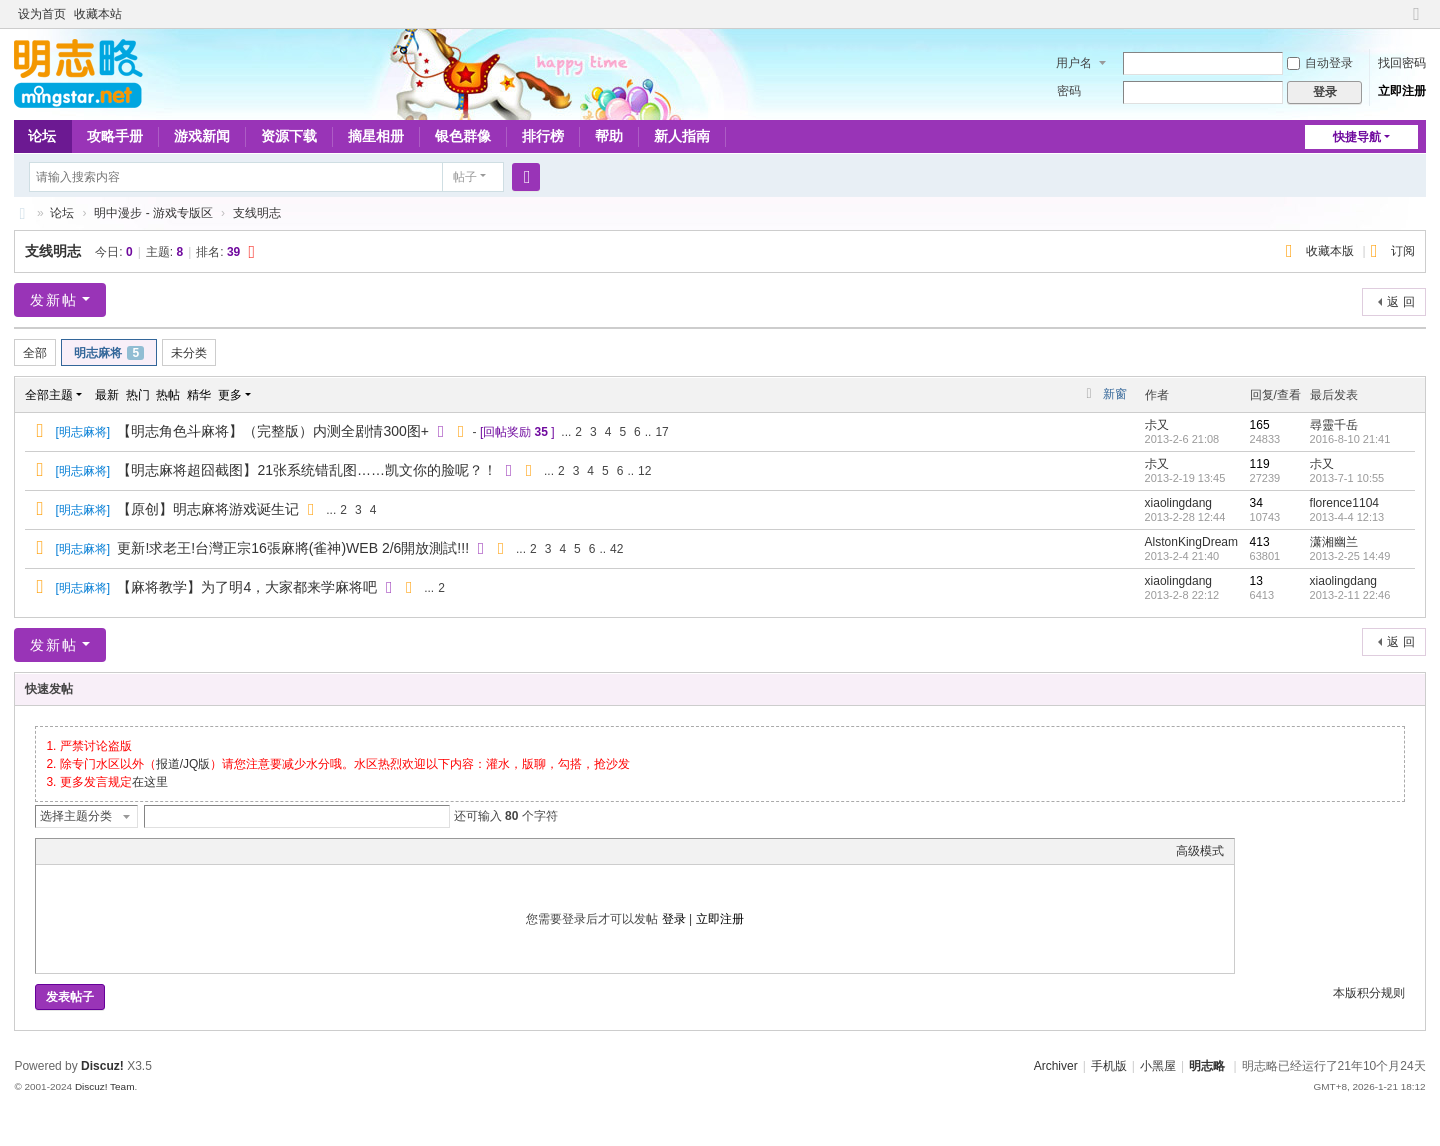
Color (71, 851)
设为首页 (42, 14)
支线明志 (257, 213)
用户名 (1074, 63)
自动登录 (1320, 63)
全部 (35, 353)
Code (171, 851)
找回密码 (1402, 63)
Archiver (1056, 1066)
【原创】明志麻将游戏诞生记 (208, 509)
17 (661, 432)
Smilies (196, 851)
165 (1260, 425)
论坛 (42, 136)
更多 (230, 395)
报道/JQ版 (183, 764)
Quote (146, 851)
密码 (1069, 91)
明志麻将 (109, 353)
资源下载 (289, 136)
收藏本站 (98, 14)
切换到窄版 (1417, 22)
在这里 (150, 782)
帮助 (609, 136)
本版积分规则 (1369, 993)
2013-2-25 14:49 (1350, 556)
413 (1260, 542)
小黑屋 (1158, 1066)
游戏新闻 (202, 136)
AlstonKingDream (1191, 542)
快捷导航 (1357, 137)
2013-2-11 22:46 (1350, 595)
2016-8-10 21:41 (1350, 439)
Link (121, 851)
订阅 (1403, 251)
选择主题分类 (76, 816)
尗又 (1157, 425)
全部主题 (49, 395)
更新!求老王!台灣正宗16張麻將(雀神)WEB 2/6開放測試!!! (293, 548)
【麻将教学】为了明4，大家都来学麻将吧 (247, 587)
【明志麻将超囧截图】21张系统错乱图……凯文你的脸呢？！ (307, 470)
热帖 (168, 395)
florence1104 (1344, 503)
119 (1260, 464)
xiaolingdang (1178, 503)
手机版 (1109, 1066)
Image (96, 851)
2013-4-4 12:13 (1347, 517)
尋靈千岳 (1334, 425)
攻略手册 (115, 136)
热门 (138, 395)
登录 (674, 919)
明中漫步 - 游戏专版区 (153, 213)
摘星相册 (376, 136)
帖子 (465, 177)
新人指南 (682, 136)
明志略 (1207, 1066)
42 (616, 549)
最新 (107, 395)
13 (1256, 581)
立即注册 (1402, 91)
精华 (199, 395)
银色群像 (463, 136)
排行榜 (543, 136)
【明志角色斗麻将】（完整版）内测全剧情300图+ (273, 431)
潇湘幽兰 (1334, 542)
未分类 (189, 353)
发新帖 (54, 300)
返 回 (1400, 302)
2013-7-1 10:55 (1347, 478)
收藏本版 (1331, 251)
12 (644, 471)
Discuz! (102, 1066)
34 (1256, 503)
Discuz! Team (105, 1086)
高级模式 (1200, 851)
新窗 (1115, 394)
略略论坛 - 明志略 (22, 213)
